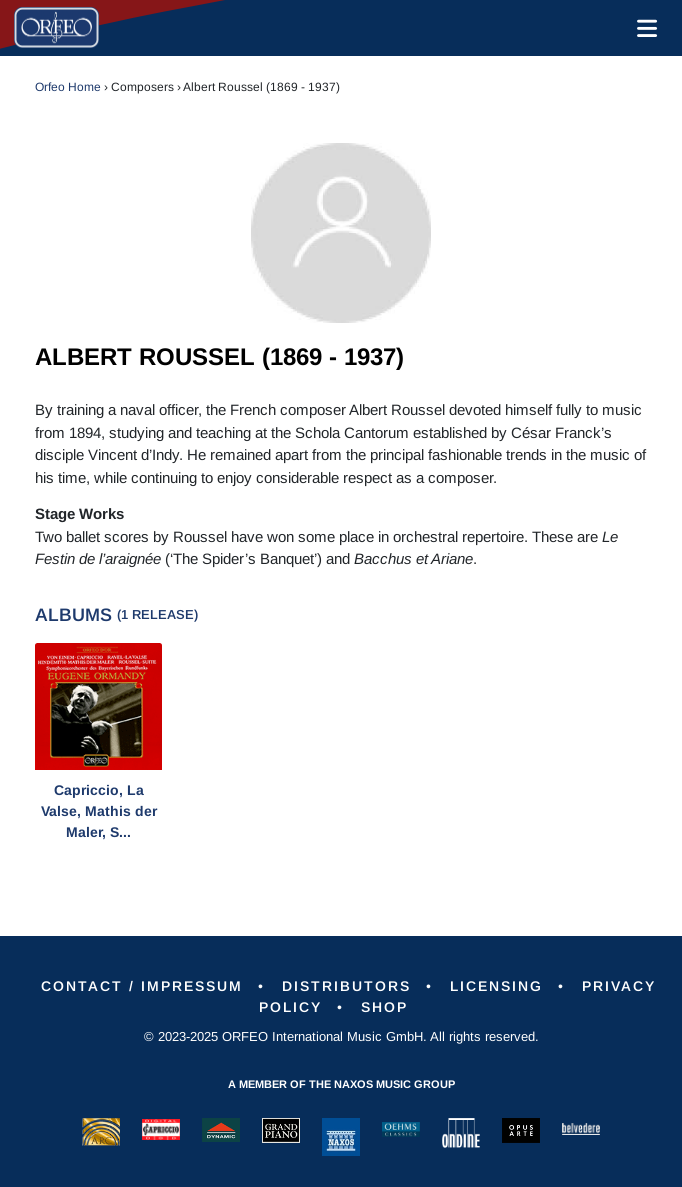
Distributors (346, 986)
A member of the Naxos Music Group (341, 1084)
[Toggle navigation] (643, 28)
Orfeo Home (68, 87)
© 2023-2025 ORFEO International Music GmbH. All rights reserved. (341, 1036)
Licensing (496, 986)
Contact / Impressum (142, 986)
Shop (384, 1007)
